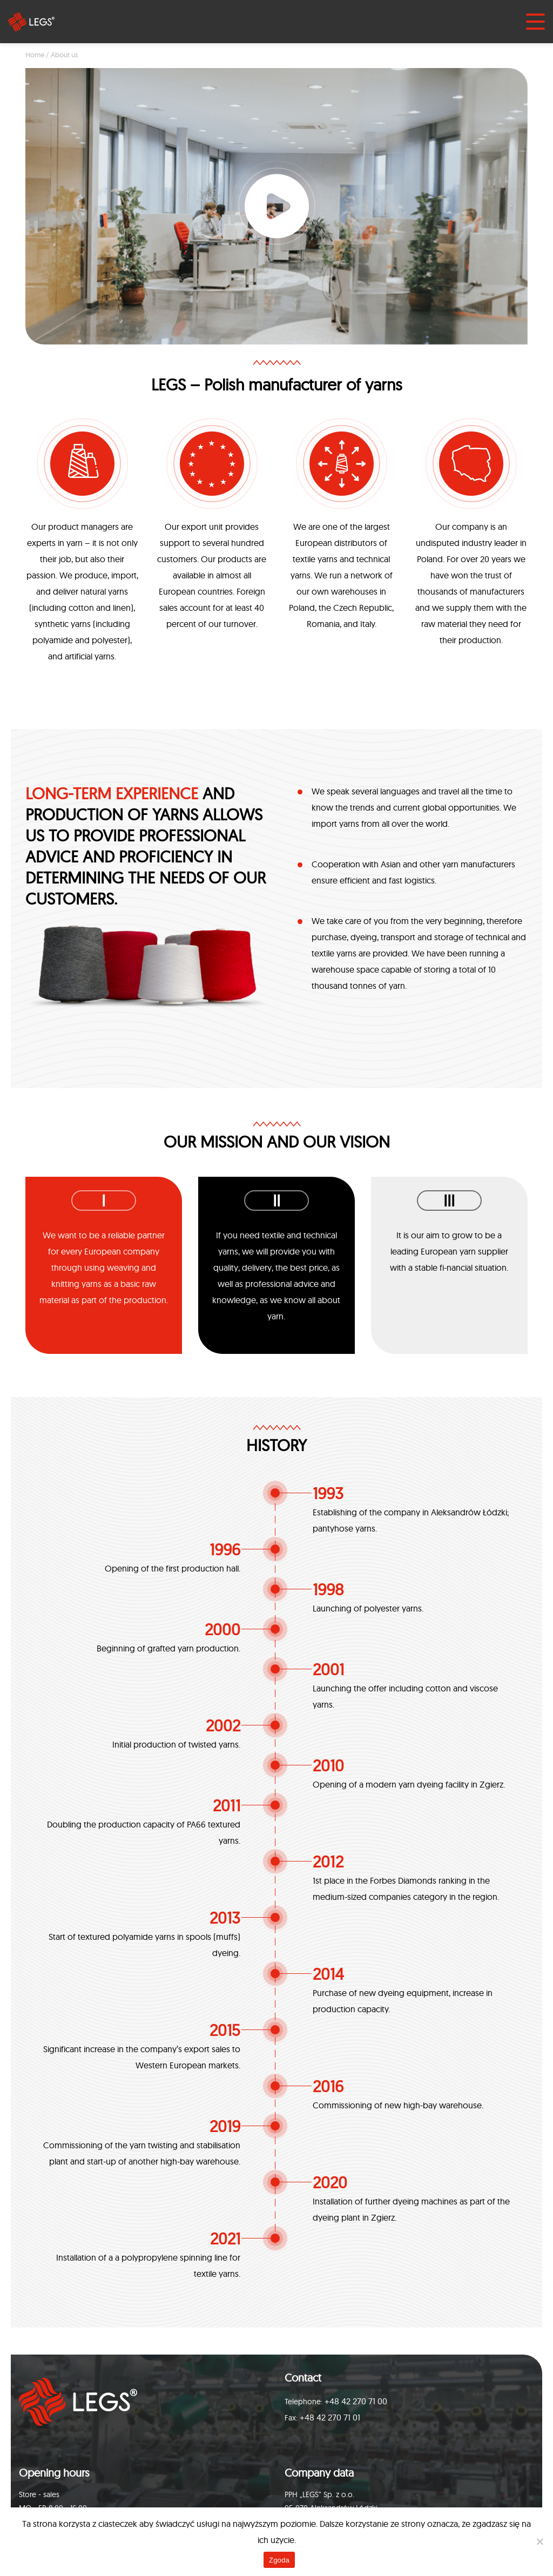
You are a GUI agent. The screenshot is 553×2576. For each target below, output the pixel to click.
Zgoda (279, 2560)
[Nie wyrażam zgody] (539, 2541)
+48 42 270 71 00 (356, 2401)
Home (34, 54)
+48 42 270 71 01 (330, 2417)
